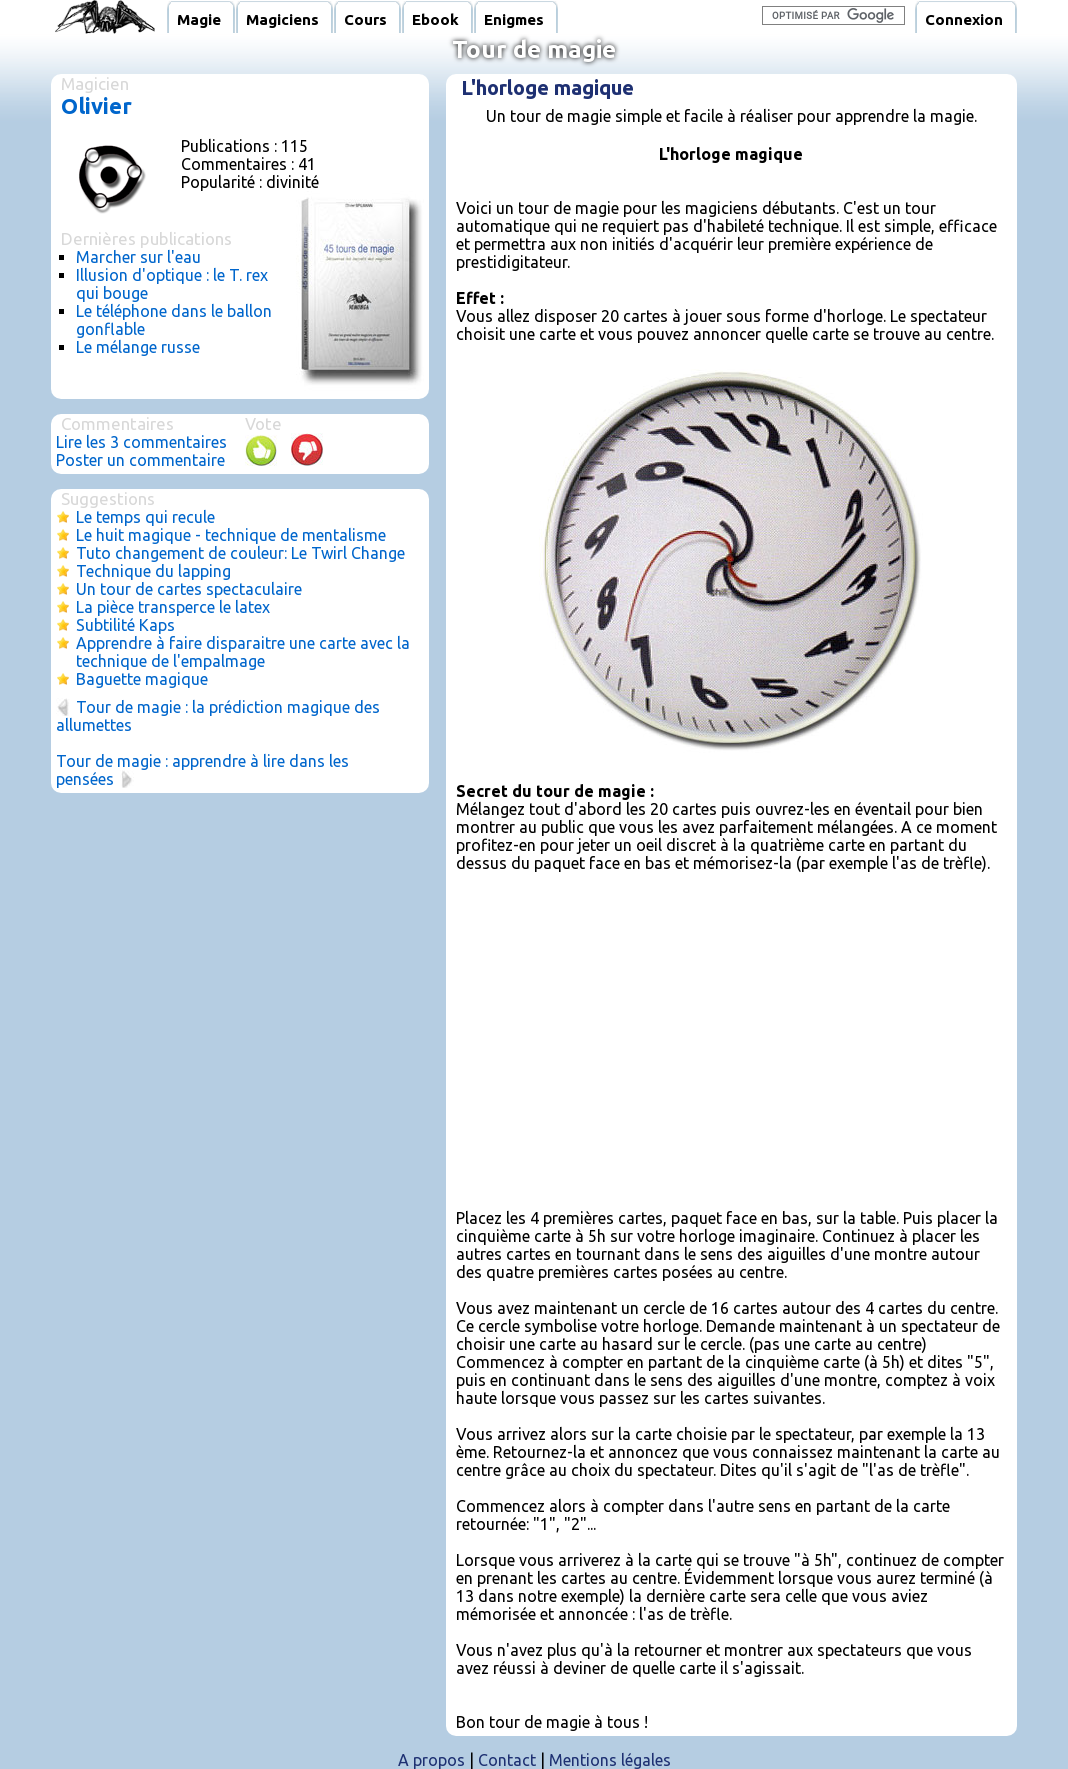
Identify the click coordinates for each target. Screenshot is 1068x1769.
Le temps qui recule (145, 517)
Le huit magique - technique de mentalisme (231, 535)
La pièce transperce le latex (173, 607)
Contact (507, 1760)
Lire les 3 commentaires (141, 442)
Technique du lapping (153, 571)
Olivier (96, 105)
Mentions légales (610, 1760)
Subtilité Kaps (125, 625)
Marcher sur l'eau (138, 257)
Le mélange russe (138, 347)
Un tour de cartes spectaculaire (189, 589)
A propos (431, 1760)
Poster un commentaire (140, 460)
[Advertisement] (731, 1030)
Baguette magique (142, 679)
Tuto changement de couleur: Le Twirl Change (240, 553)
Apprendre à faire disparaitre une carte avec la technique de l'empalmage (243, 652)
